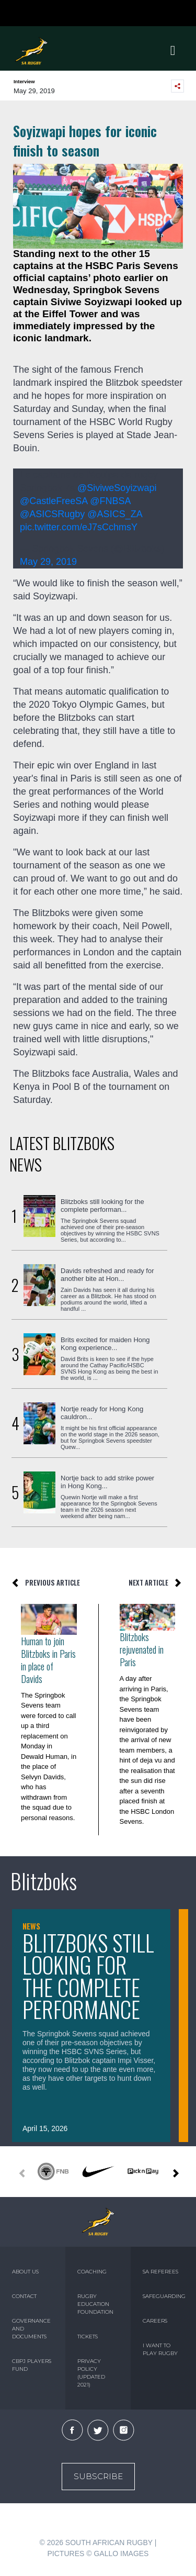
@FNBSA (110, 501)
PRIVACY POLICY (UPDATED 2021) (91, 2373)
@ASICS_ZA (114, 514)
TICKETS (87, 2336)
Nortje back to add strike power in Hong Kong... (107, 1482)
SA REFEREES (160, 2271)
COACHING (92, 2271)
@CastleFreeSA (53, 501)
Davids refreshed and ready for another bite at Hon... (107, 1275)
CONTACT (24, 2296)
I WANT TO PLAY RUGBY (160, 2349)
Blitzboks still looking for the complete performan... (102, 1205)
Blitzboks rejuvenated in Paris (142, 1649)
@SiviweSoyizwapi (116, 488)
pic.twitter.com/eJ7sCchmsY (78, 527)
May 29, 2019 (48, 561)
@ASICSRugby (52, 514)
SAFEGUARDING (163, 2296)
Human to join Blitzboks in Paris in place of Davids (48, 1660)
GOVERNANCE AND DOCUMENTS (31, 2328)
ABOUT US (25, 2271)
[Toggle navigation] (173, 50)
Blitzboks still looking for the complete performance (88, 1976)
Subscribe (98, 2476)
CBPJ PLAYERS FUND (31, 2365)
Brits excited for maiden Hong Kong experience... (105, 1344)
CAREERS (155, 2320)
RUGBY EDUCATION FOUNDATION (95, 2304)
